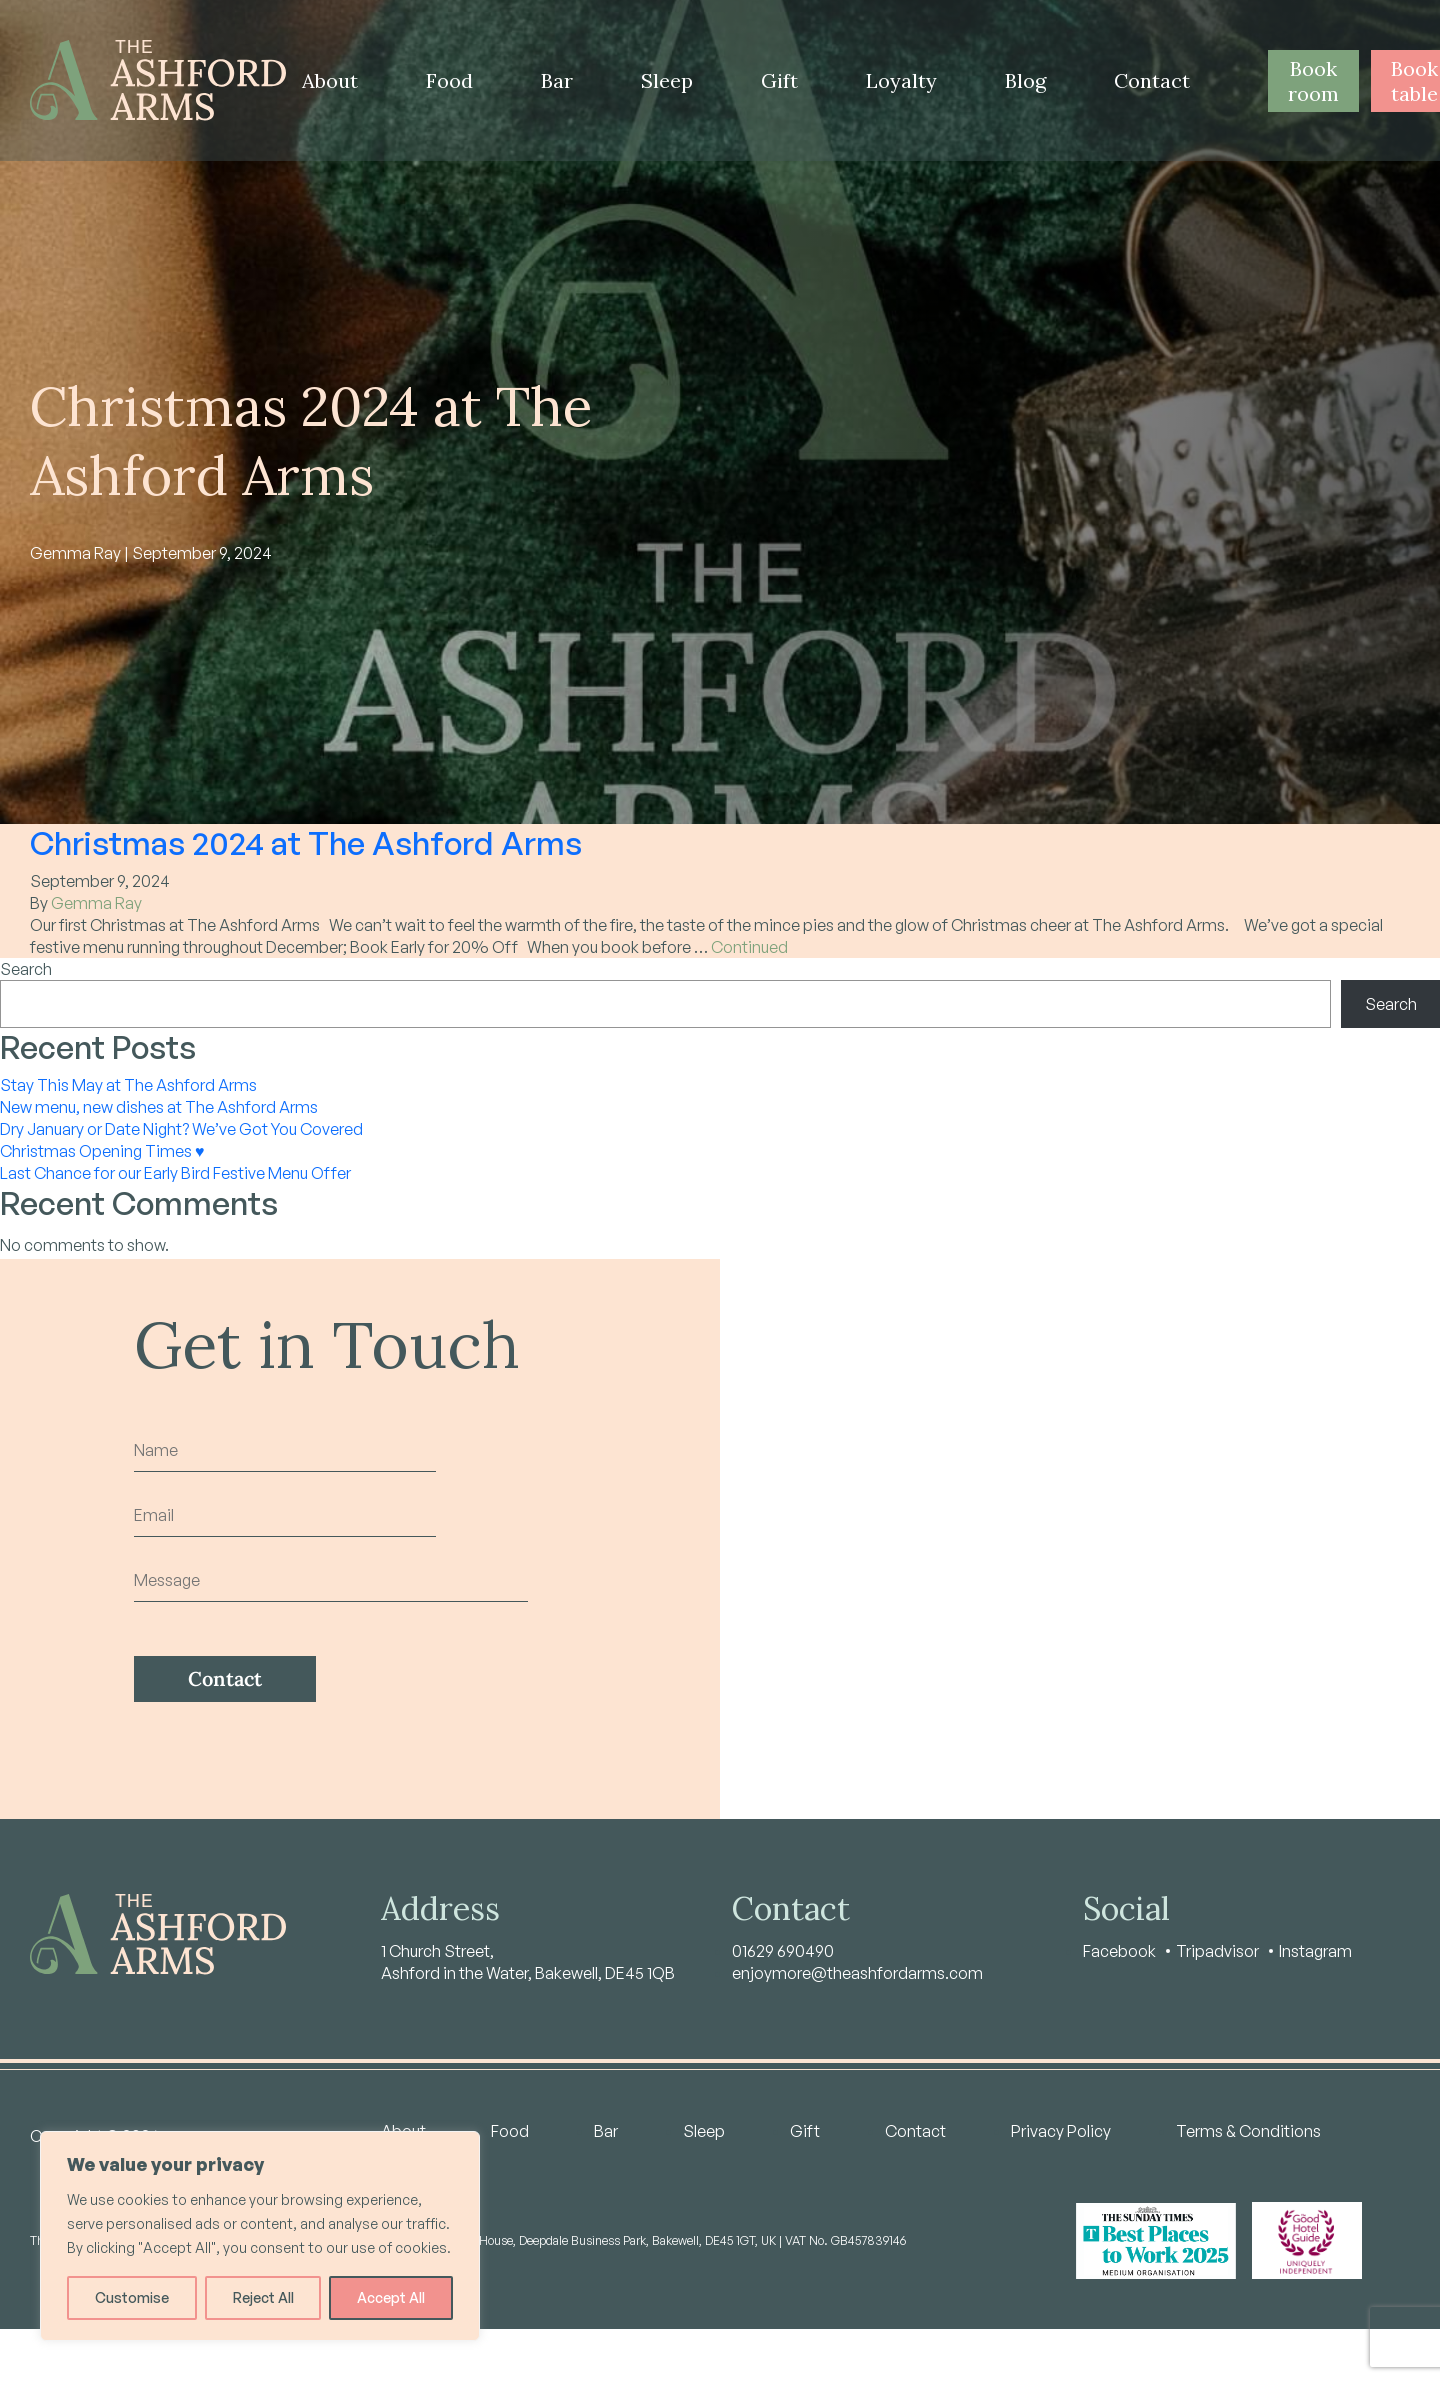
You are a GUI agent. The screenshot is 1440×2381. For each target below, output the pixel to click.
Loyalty (901, 80)
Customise (132, 2297)
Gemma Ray (96, 903)
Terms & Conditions (1248, 2131)
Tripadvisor (1217, 1951)
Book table (1414, 81)
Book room (1313, 81)
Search (26, 969)
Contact (1152, 80)
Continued (749, 947)
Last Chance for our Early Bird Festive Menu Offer (175, 1173)
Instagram (1315, 1951)
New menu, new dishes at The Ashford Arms (159, 1107)
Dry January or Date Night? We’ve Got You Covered (181, 1129)
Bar (557, 80)
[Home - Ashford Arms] (158, 80)
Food (449, 80)
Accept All (391, 2297)
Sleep (667, 80)
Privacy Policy (1061, 2131)
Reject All (263, 2297)
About (330, 80)
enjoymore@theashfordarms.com (857, 1973)
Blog (1025, 80)
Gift (779, 80)
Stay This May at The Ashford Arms (128, 1085)
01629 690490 (783, 1951)
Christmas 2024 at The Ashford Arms (306, 843)
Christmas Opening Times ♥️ (102, 1151)
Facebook (1119, 1951)
